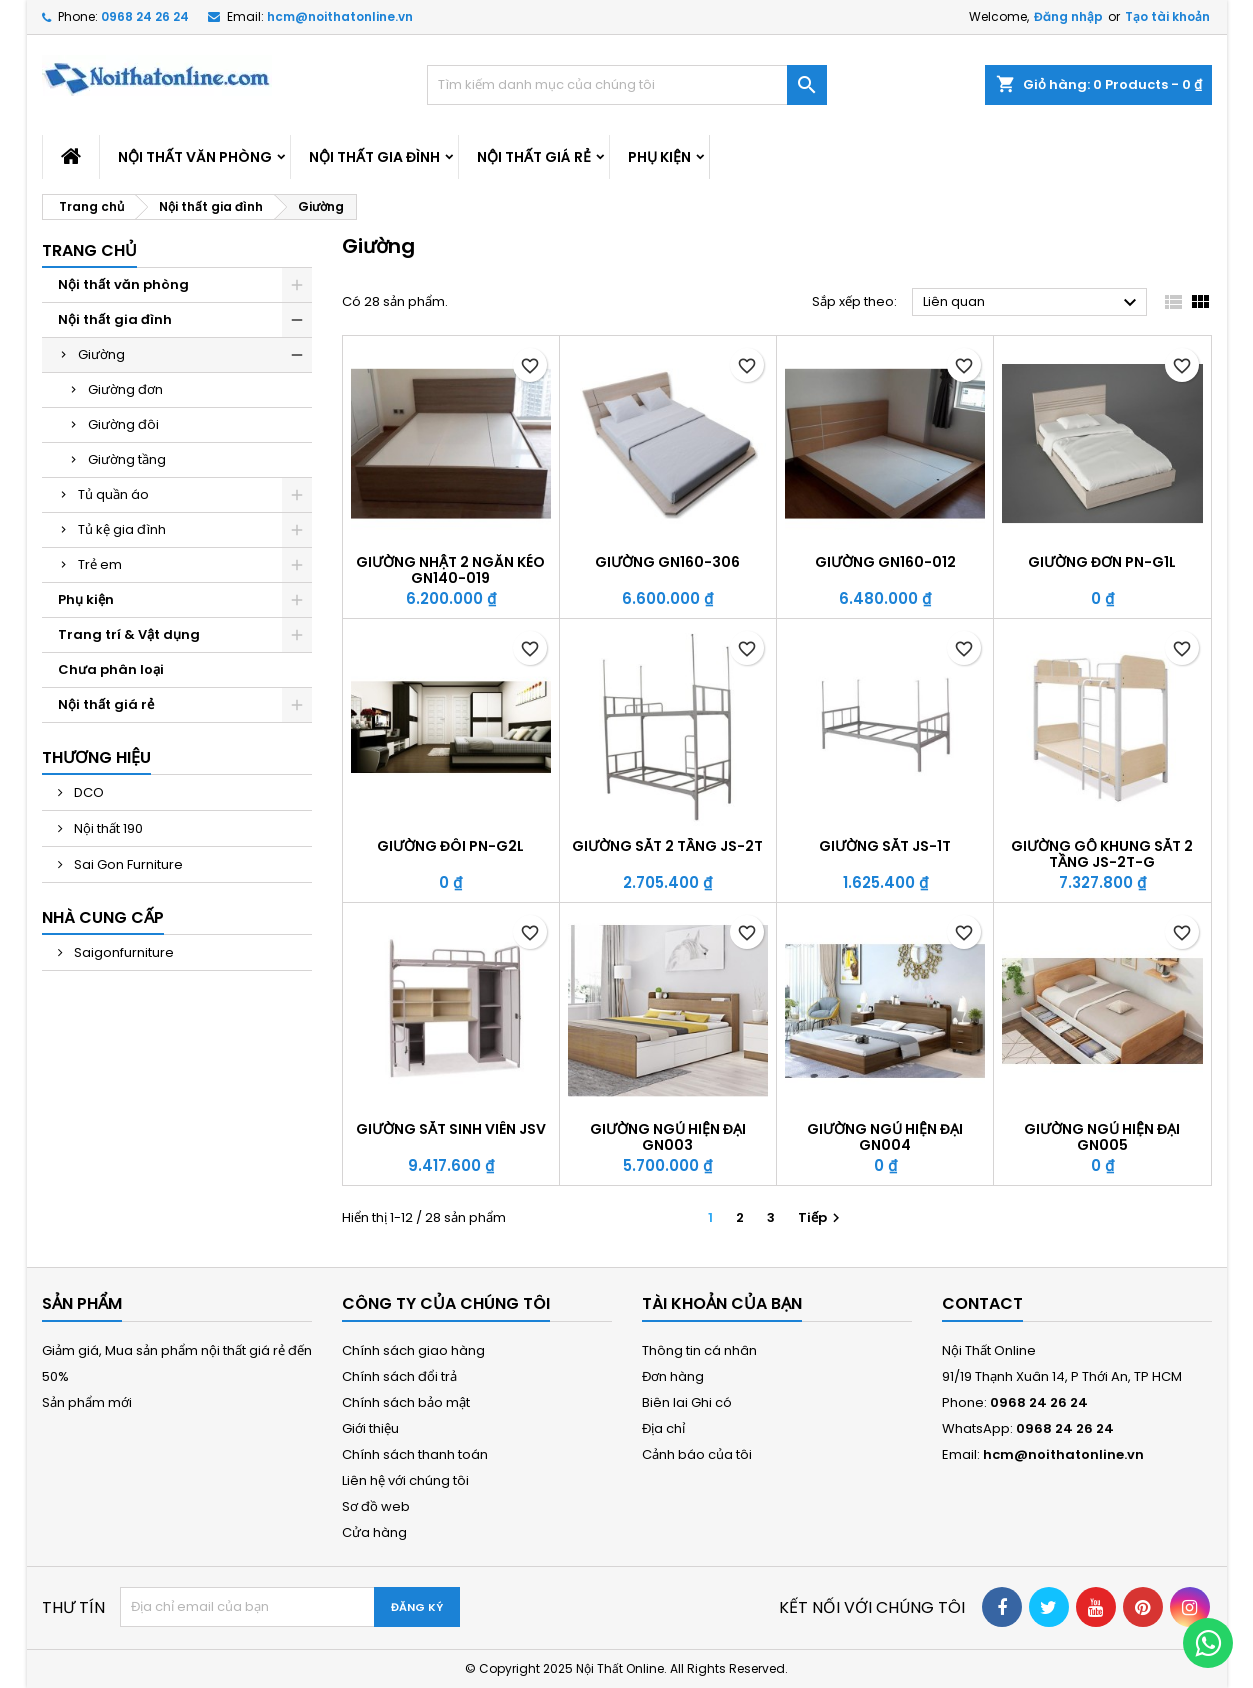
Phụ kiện (659, 157)
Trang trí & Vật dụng (129, 634)
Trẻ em (100, 564)
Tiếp (821, 1217)
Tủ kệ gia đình (122, 529)
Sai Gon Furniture (127, 864)
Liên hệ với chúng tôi (405, 1480)
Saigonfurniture (122, 952)
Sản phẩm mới (87, 1402)
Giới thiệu (370, 1428)
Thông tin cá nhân (699, 1350)
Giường (101, 354)
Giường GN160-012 (885, 562)
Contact (982, 1303)
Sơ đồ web (376, 1506)
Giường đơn (125, 389)
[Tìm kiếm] (627, 85)
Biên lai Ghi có (687, 1402)
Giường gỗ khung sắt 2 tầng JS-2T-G (1102, 854)
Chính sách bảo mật (406, 1402)
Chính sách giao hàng (413, 1350)
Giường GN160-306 (667, 562)
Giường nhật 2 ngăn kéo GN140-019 (450, 570)
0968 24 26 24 (145, 16)
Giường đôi (123, 424)
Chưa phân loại (111, 669)
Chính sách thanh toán (415, 1454)
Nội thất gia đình (374, 157)
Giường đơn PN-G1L (1102, 562)
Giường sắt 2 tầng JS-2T (667, 846)
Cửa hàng (374, 1532)
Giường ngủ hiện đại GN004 (885, 1137)
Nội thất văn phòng (195, 157)
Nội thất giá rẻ (534, 157)
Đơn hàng (673, 1376)
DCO (87, 792)
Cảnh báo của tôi (697, 1454)
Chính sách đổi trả (399, 1376)
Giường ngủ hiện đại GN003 (668, 1137)
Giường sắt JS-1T (885, 846)
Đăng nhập (1068, 16)
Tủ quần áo (113, 494)
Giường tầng (127, 459)
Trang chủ (89, 250)
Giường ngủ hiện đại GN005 (1102, 1137)
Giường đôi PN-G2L (450, 846)
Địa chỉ (663, 1428)
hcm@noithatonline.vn (340, 16)
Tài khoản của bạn (722, 1303)
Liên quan (1032, 303)
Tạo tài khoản (1167, 16)
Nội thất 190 (107, 828)
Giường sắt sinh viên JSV (451, 1129)
